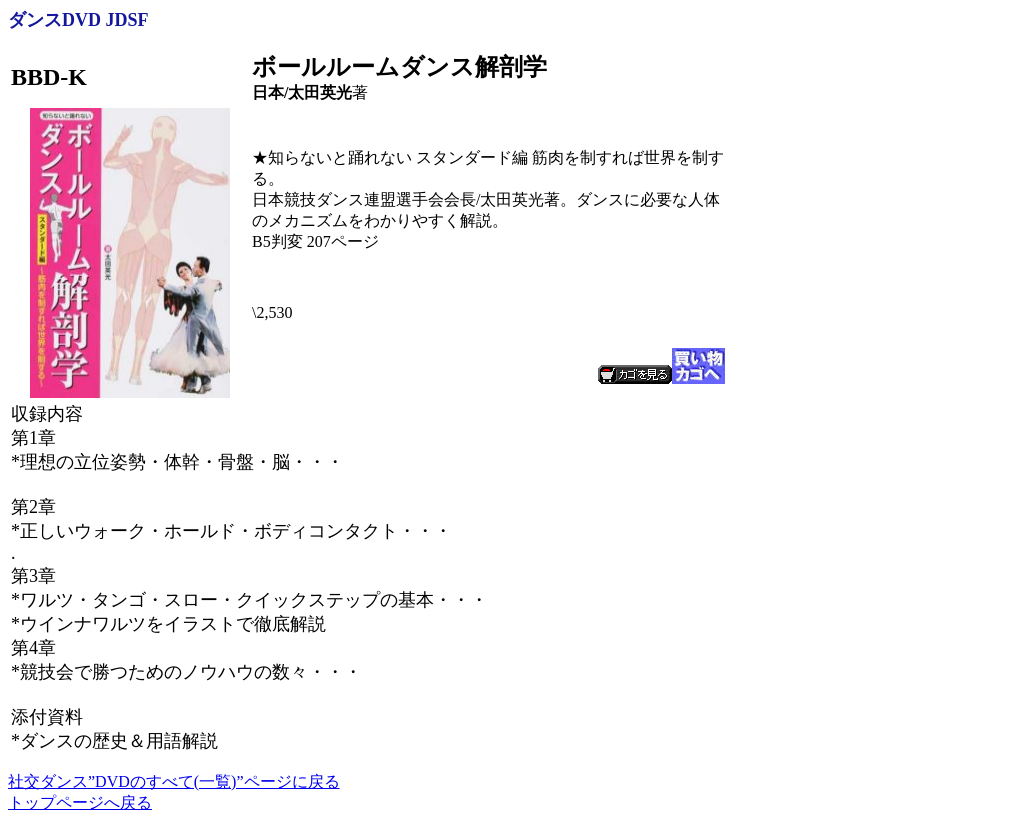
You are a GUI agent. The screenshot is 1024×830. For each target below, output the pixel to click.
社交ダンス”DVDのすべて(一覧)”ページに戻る (174, 781)
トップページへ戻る (80, 802)
